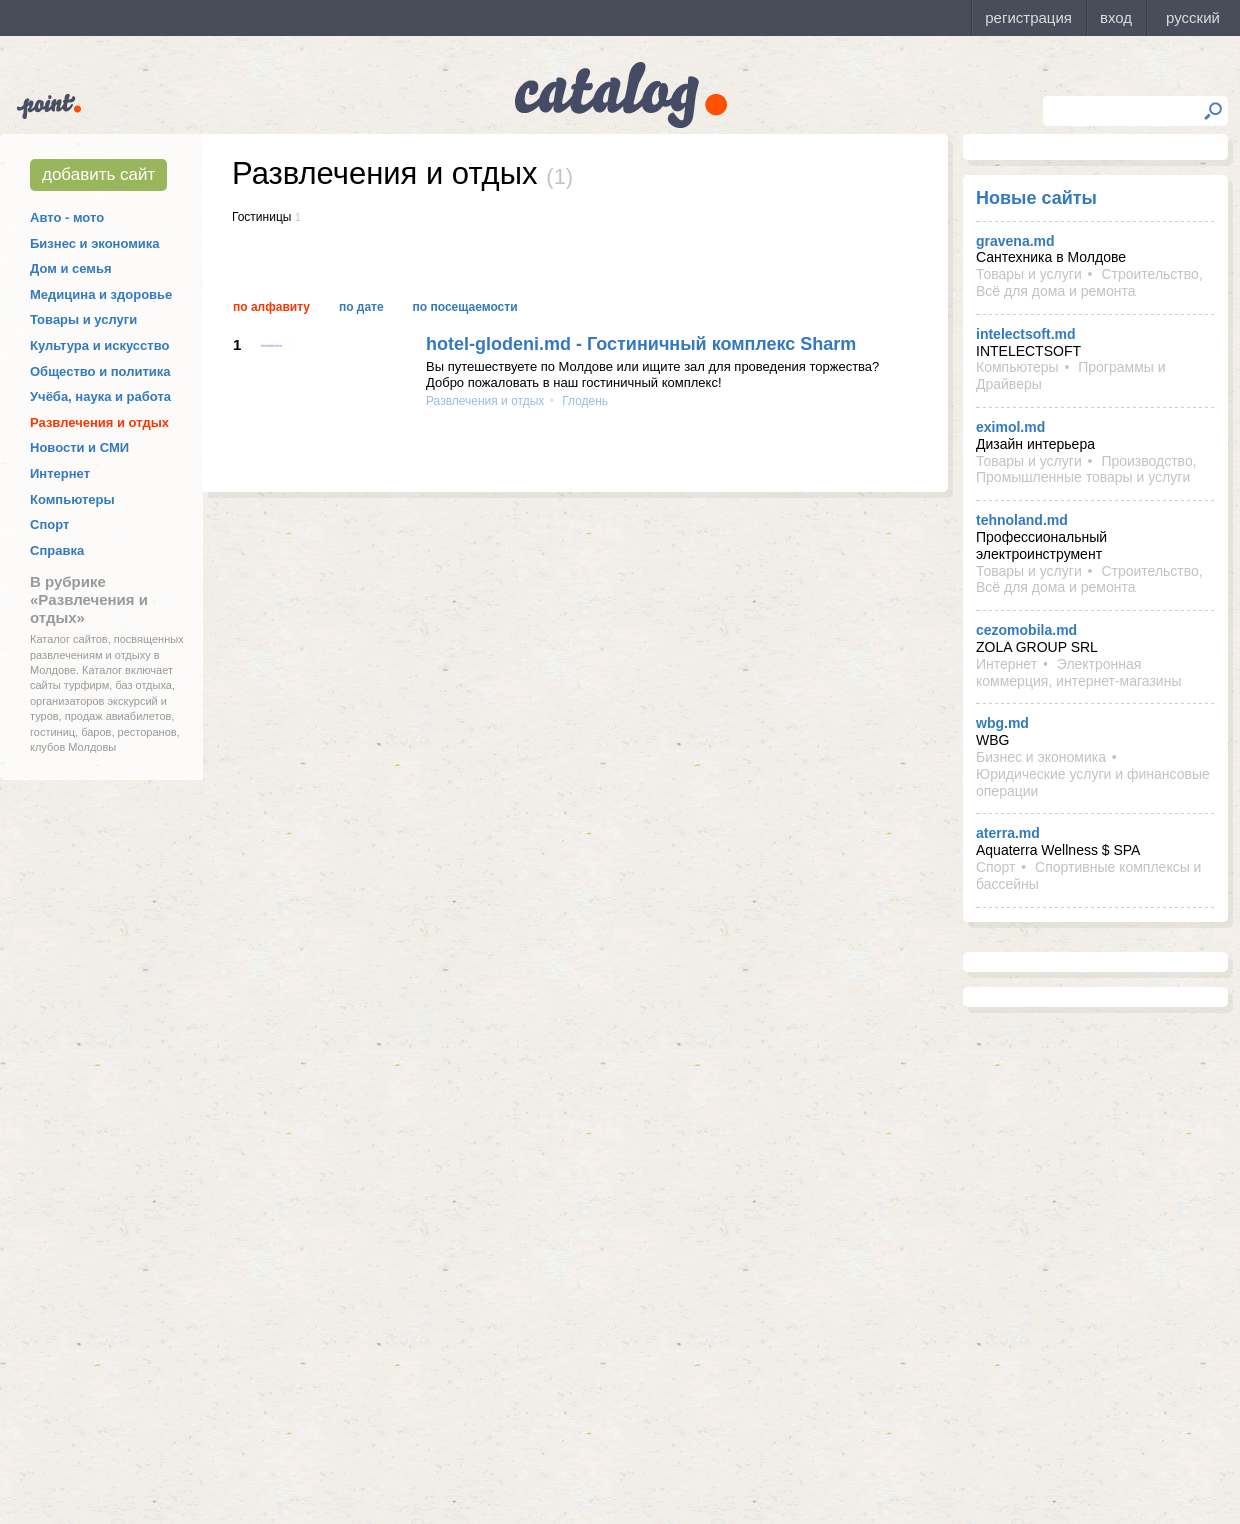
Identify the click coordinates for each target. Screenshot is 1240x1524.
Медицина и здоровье (101, 294)
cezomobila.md (1026, 630)
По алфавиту (271, 307)
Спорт (49, 524)
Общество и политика (100, 371)
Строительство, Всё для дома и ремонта (1089, 282)
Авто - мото (67, 217)
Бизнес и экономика (95, 243)
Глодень (583, 401)
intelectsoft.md (1026, 334)
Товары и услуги (83, 319)
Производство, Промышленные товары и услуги (1086, 469)
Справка (57, 550)
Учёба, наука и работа (100, 396)
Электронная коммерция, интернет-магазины (1078, 672)
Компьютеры (72, 499)
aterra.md (1008, 833)
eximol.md (1010, 427)
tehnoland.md (1022, 520)
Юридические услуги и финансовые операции (1093, 782)
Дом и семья (71, 268)
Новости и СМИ (79, 447)
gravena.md (1015, 241)
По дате (361, 307)
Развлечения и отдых (99, 422)
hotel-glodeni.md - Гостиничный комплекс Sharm (641, 344)
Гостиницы (261, 217)
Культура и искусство (99, 345)
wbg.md (1002, 723)
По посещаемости (465, 307)
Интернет (60, 473)
